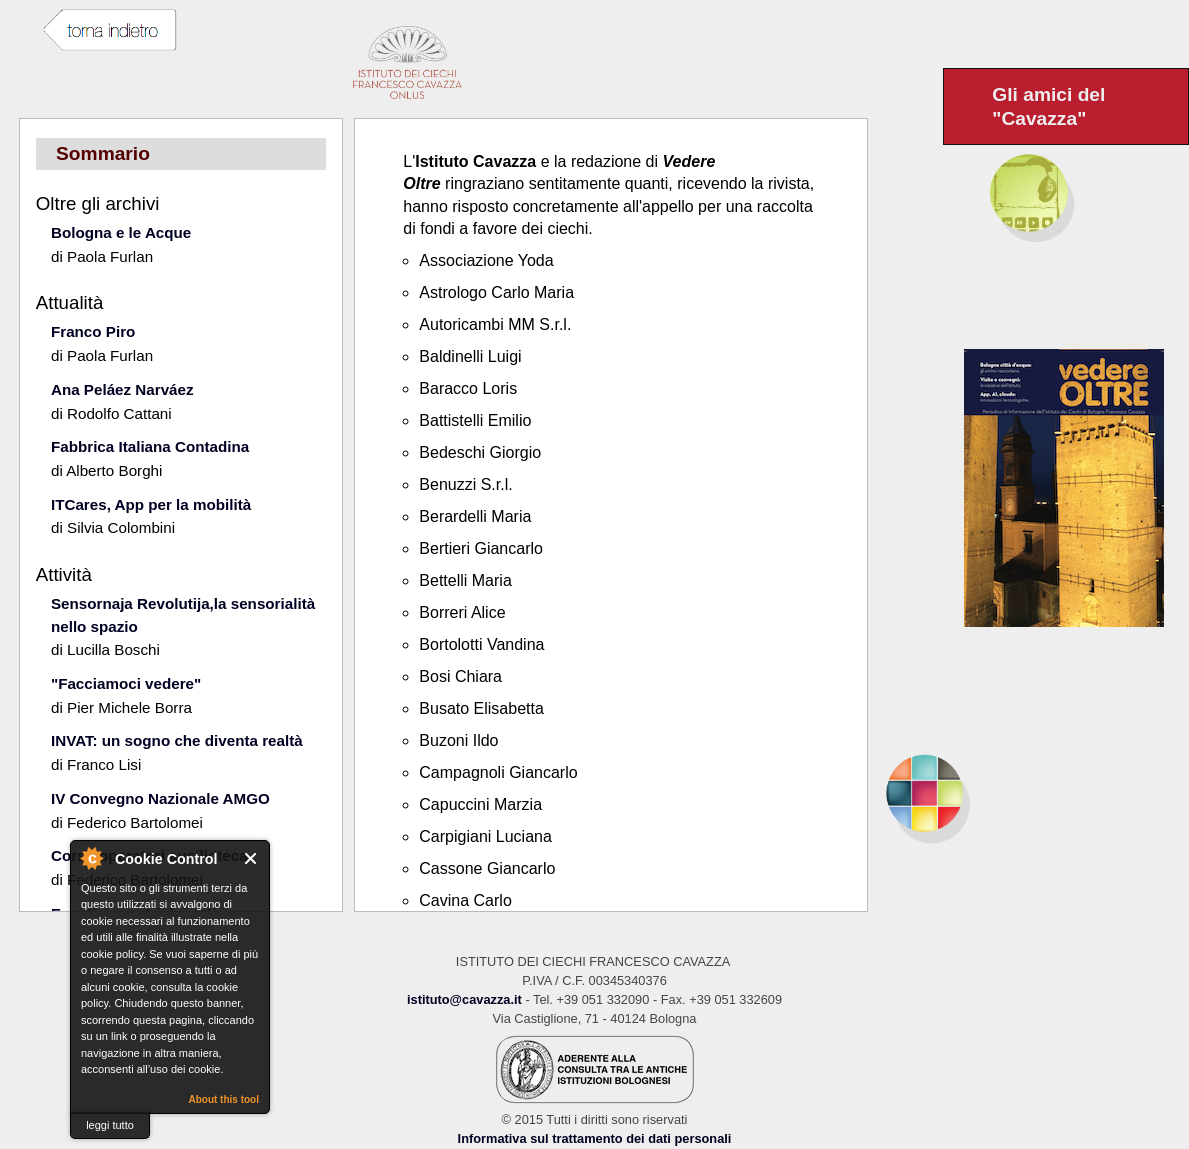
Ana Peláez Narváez (122, 389)
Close (251, 858)
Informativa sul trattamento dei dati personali (595, 1138)
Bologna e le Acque (121, 232)
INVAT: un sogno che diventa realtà (177, 740)
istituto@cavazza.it (464, 999)
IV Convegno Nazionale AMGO (160, 798)
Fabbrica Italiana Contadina (150, 446)
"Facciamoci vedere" (126, 683)
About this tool (223, 1099)
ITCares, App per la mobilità (151, 504)
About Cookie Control (91, 858)
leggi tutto (110, 1125)
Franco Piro (93, 331)
